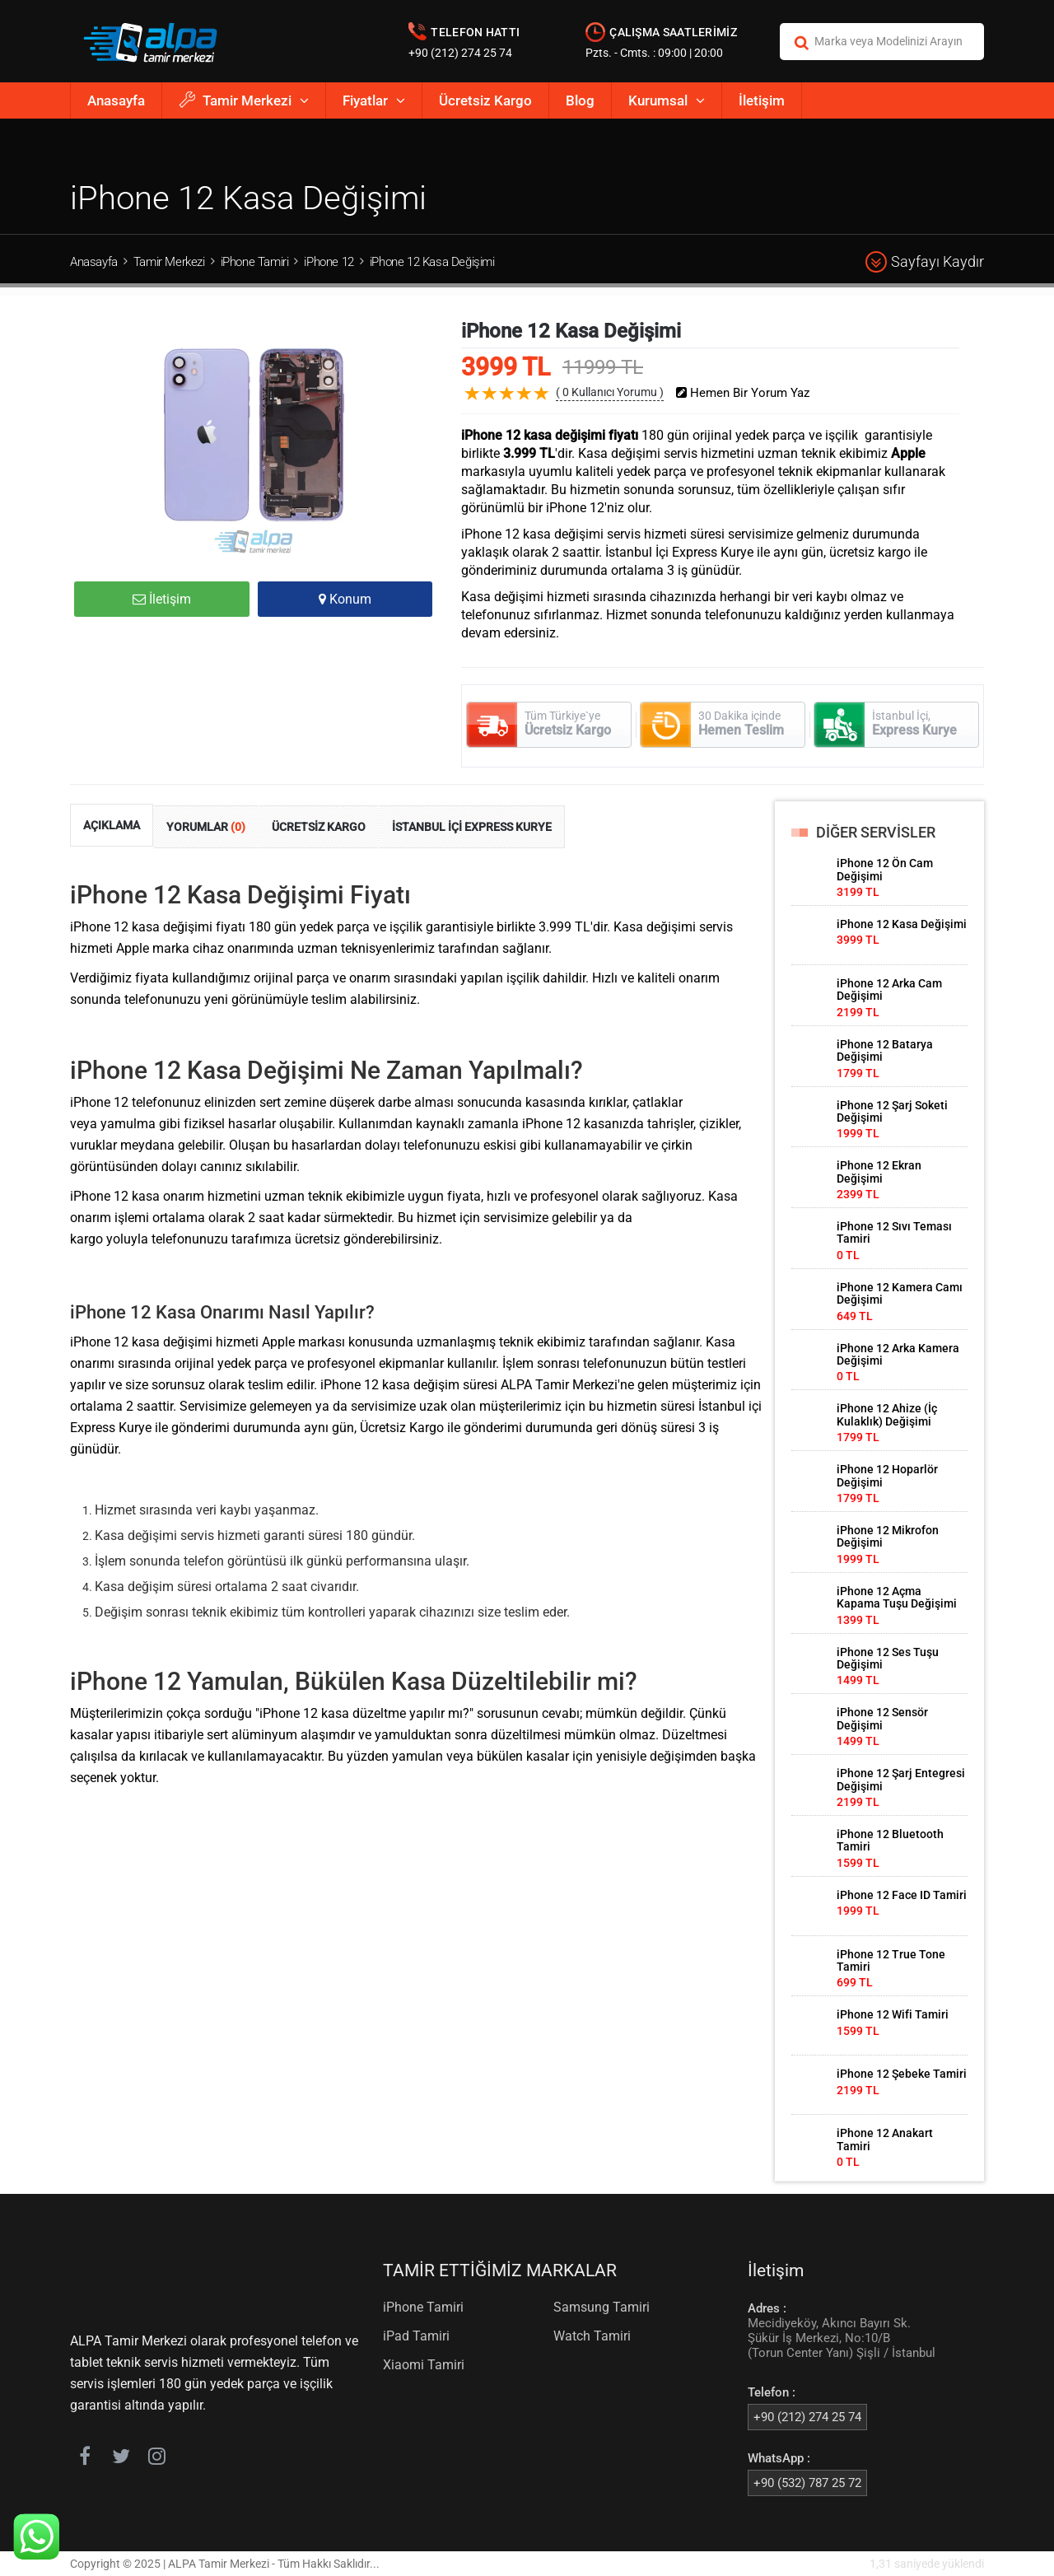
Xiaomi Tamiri (423, 2365)
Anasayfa (116, 100)
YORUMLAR (205, 826)
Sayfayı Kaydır (924, 262)
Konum (345, 599)
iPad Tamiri (416, 2336)
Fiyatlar (374, 100)
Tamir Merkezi (244, 100)
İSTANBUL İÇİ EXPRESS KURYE (472, 826)
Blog (580, 100)
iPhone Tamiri (255, 261)
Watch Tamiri (592, 2336)
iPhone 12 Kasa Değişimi (432, 261)
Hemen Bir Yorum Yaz (742, 393)
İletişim (762, 100)
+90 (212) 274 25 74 (460, 52)
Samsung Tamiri (601, 2307)
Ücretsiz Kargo (485, 100)
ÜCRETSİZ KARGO (319, 826)
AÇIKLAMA (111, 825)
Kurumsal (666, 100)
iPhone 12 (328, 261)
